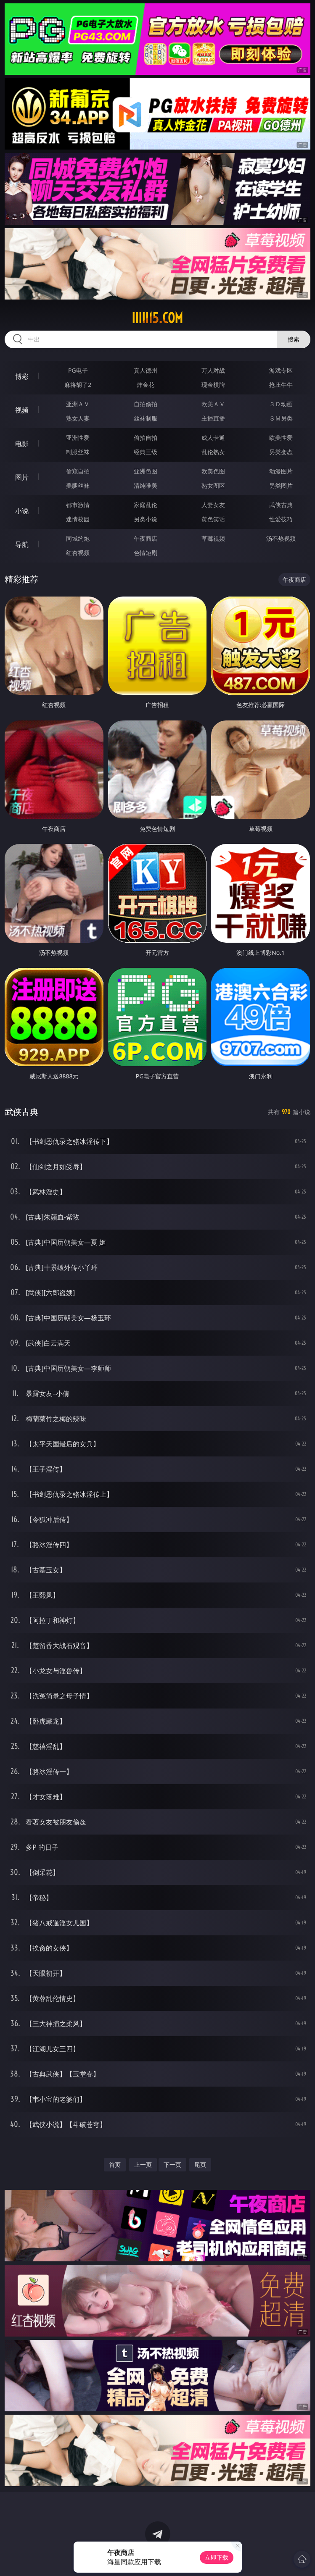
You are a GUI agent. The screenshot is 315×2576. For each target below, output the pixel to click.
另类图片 (281, 485)
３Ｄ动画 (281, 404)
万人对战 (213, 370)
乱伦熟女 (213, 452)
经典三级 (145, 452)
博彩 (22, 376)
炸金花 (145, 385)
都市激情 (78, 505)
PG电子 (78, 370)
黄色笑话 (213, 519)
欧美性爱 (281, 438)
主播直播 (213, 418)
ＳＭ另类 (281, 418)
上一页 (143, 2165)
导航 (22, 544)
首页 (115, 2165)
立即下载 (216, 2557)
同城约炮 (78, 538)
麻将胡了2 (77, 385)
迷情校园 (78, 519)
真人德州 (145, 370)
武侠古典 (281, 505)
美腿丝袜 (78, 485)
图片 (22, 477)
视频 (22, 410)
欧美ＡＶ (213, 404)
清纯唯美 (145, 485)
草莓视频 (213, 538)
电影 (22, 443)
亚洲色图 (145, 471)
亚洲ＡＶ (78, 404)
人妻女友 (213, 505)
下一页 (172, 2165)
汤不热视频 (281, 538)
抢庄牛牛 (281, 385)
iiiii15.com (157, 318)
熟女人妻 (78, 418)
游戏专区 (281, 370)
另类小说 (145, 519)
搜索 (293, 339)
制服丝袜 (78, 452)
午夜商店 (145, 538)
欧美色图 (213, 471)
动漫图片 (281, 471)
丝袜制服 (145, 418)
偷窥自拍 (78, 471)
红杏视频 (78, 553)
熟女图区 (213, 485)
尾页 (200, 2165)
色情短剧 (145, 553)
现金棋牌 (213, 385)
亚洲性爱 (78, 438)
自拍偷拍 (145, 404)
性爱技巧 (281, 519)
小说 (22, 510)
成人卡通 (213, 438)
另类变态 (281, 452)
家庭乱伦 (145, 505)
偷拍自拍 (145, 438)
